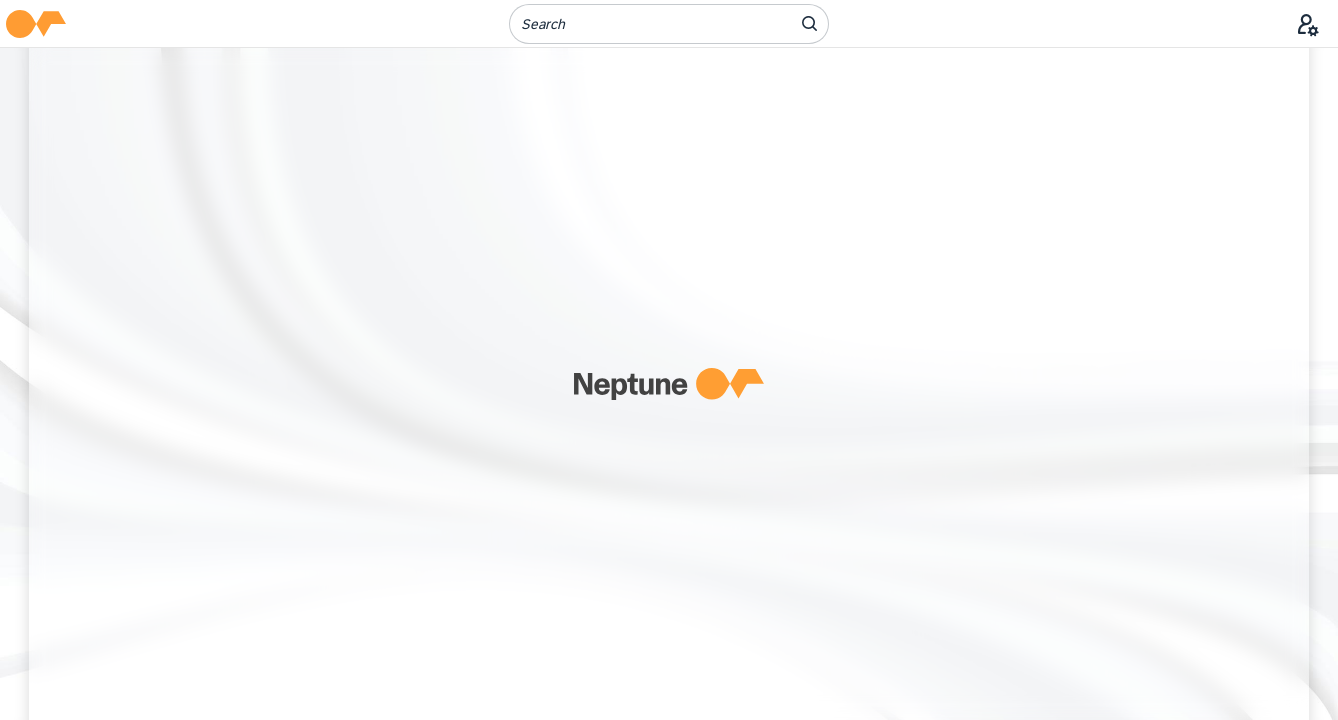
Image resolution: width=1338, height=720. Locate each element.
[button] (36, 24)
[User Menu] (1308, 24)
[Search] (638, 24)
